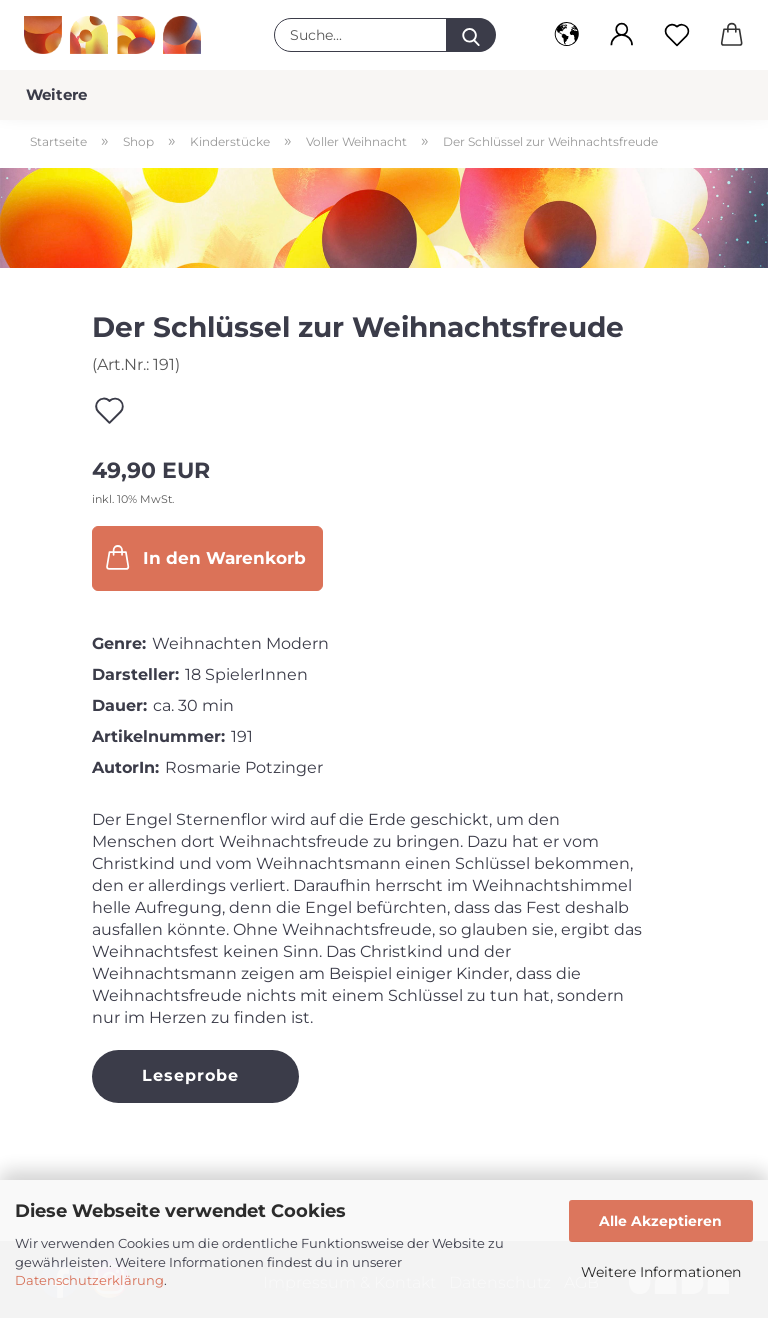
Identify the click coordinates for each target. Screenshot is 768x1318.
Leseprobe (190, 1075)
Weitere (56, 94)
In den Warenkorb (204, 557)
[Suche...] (471, 35)
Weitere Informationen (661, 1272)
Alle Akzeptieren (660, 1221)
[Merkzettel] (676, 35)
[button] (566, 35)
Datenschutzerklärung (89, 1280)
